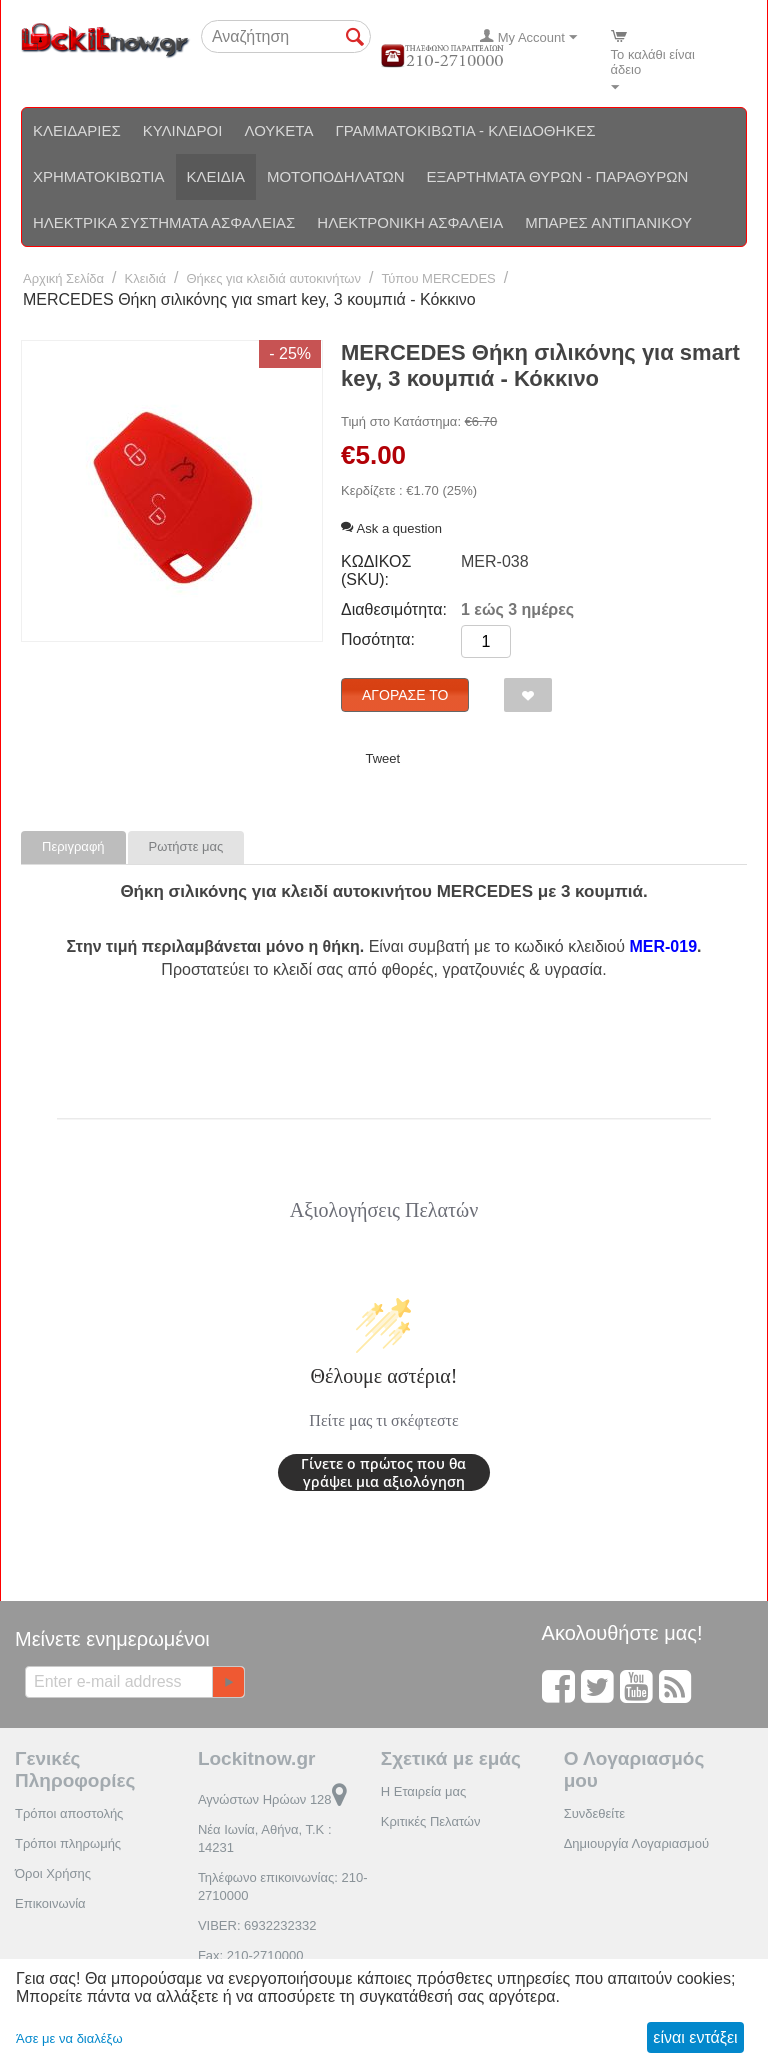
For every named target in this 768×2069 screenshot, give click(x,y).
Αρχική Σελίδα (63, 278)
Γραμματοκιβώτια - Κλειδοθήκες (465, 130)
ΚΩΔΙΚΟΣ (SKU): (376, 570)
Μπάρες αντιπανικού (608, 222)
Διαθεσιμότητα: (394, 609)
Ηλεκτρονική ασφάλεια (410, 222)
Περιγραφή (73, 846)
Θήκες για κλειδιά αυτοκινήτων (274, 278)
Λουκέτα (278, 130)
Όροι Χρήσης (53, 1873)
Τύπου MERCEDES (438, 278)
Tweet (382, 758)
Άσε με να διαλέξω (69, 2038)
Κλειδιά (216, 176)
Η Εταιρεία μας (424, 1791)
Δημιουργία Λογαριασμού (636, 1843)
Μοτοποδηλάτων (336, 176)
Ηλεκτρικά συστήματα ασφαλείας (164, 222)
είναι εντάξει (695, 2037)
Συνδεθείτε (595, 1813)
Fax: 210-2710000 (251, 1955)
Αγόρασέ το (405, 695)
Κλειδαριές (77, 130)
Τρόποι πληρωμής (68, 1843)
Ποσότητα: (378, 639)
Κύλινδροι (183, 130)
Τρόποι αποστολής (69, 1813)
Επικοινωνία (50, 1903)
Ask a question (391, 528)
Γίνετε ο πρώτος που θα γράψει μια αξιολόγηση (383, 1472)
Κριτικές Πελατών (431, 1821)
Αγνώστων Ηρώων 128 (272, 1799)
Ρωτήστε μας (186, 846)
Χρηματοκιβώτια (99, 176)
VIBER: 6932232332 (257, 1925)
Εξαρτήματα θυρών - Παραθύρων (558, 176)
